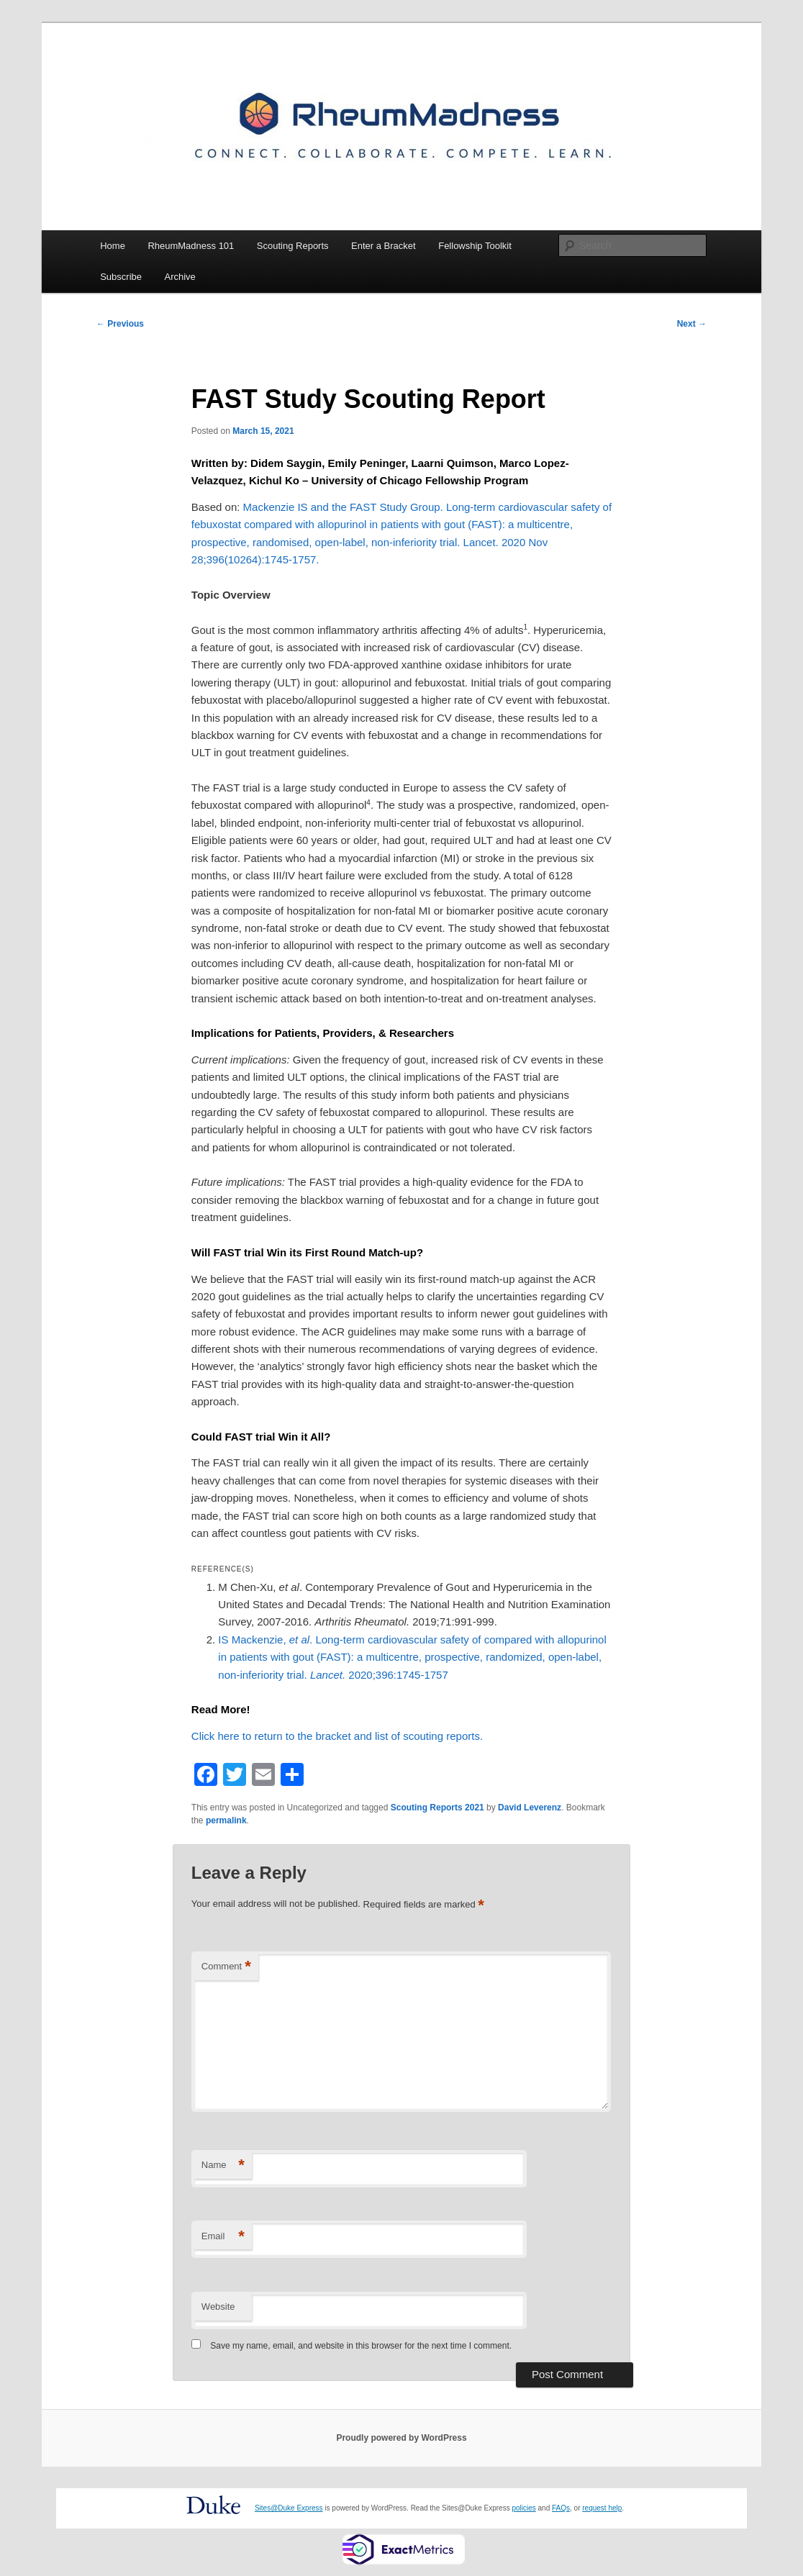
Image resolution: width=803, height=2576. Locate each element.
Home (112, 245)
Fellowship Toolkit (475, 245)
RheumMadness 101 (191, 245)
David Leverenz (529, 1807)
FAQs (561, 2508)
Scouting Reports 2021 (437, 1807)
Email (223, 2236)
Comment (226, 1966)
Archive (180, 276)
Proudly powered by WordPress (401, 2438)
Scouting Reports (293, 245)
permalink (226, 1820)
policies (523, 2508)
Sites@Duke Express (289, 2508)
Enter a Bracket (383, 245)
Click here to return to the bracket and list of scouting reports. (337, 1736)
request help (602, 2508)
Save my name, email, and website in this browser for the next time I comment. (361, 2346)
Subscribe (121, 276)
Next (692, 324)
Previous (120, 324)
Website (218, 2306)
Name (223, 2165)
